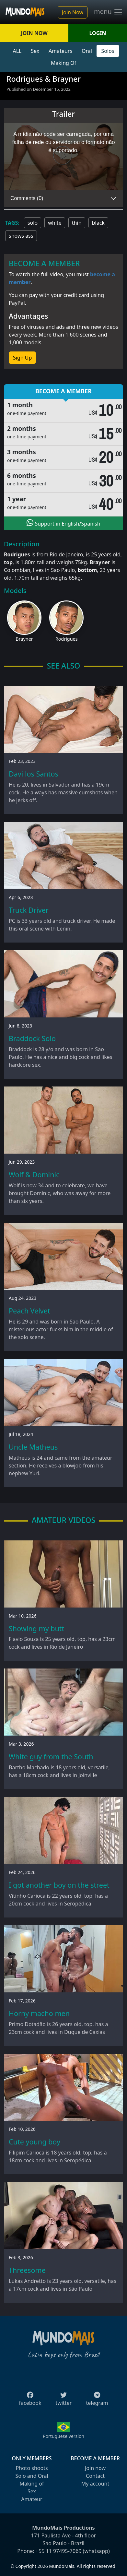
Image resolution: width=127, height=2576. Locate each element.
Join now (95, 2468)
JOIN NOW (34, 33)
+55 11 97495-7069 (59, 2551)
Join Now (72, 12)
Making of (31, 2483)
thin (77, 222)
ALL (17, 50)
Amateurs (60, 50)
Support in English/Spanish (63, 523)
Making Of (63, 62)
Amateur (31, 2499)
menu (108, 12)
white (54, 222)
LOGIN (97, 33)
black (98, 222)
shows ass (21, 235)
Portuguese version (63, 2436)
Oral (87, 50)
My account (95, 2483)
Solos (107, 50)
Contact (95, 2475)
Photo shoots (32, 2468)
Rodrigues (66, 639)
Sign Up (22, 357)
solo (33, 222)
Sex (35, 50)
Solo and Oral (31, 2475)
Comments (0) (26, 198)
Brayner (24, 639)
